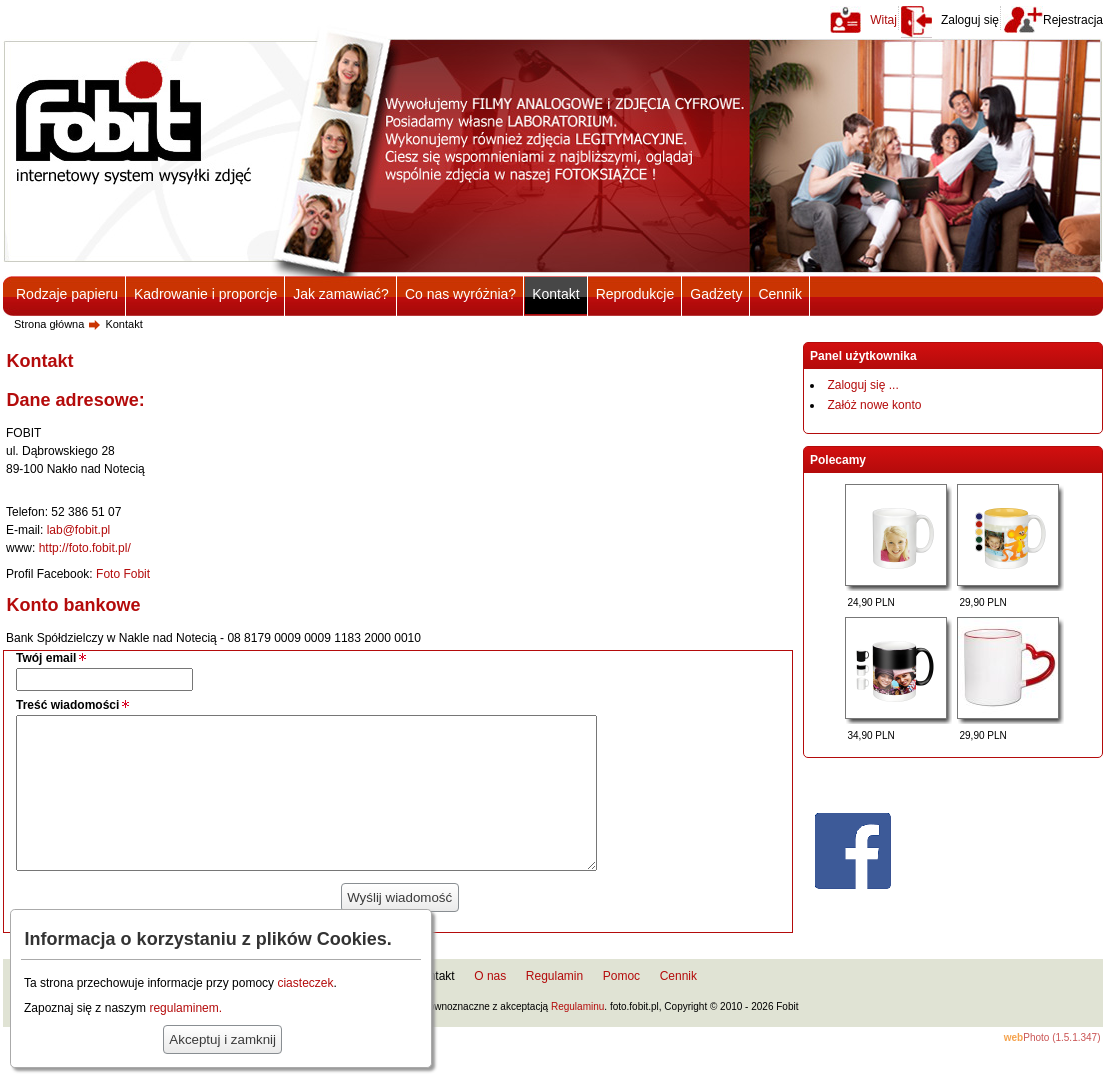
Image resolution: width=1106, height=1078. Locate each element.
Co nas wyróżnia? (460, 294)
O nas (490, 1006)
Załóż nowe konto (874, 405)
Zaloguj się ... (862, 385)
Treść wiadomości (67, 705)
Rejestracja (1073, 20)
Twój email (46, 658)
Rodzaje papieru (67, 294)
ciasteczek (305, 983)
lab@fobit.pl (79, 530)
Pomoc (621, 1006)
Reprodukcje (635, 294)
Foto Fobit (123, 574)
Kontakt (555, 294)
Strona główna (49, 324)
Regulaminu (577, 1036)
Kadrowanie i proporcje (205, 294)
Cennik (780, 294)
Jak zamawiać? (341, 294)
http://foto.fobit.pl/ (85, 548)
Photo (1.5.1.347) (1052, 1067)
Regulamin (554, 1006)
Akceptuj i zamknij (222, 1039)
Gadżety (716, 294)
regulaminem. (185, 1008)
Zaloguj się (970, 20)
